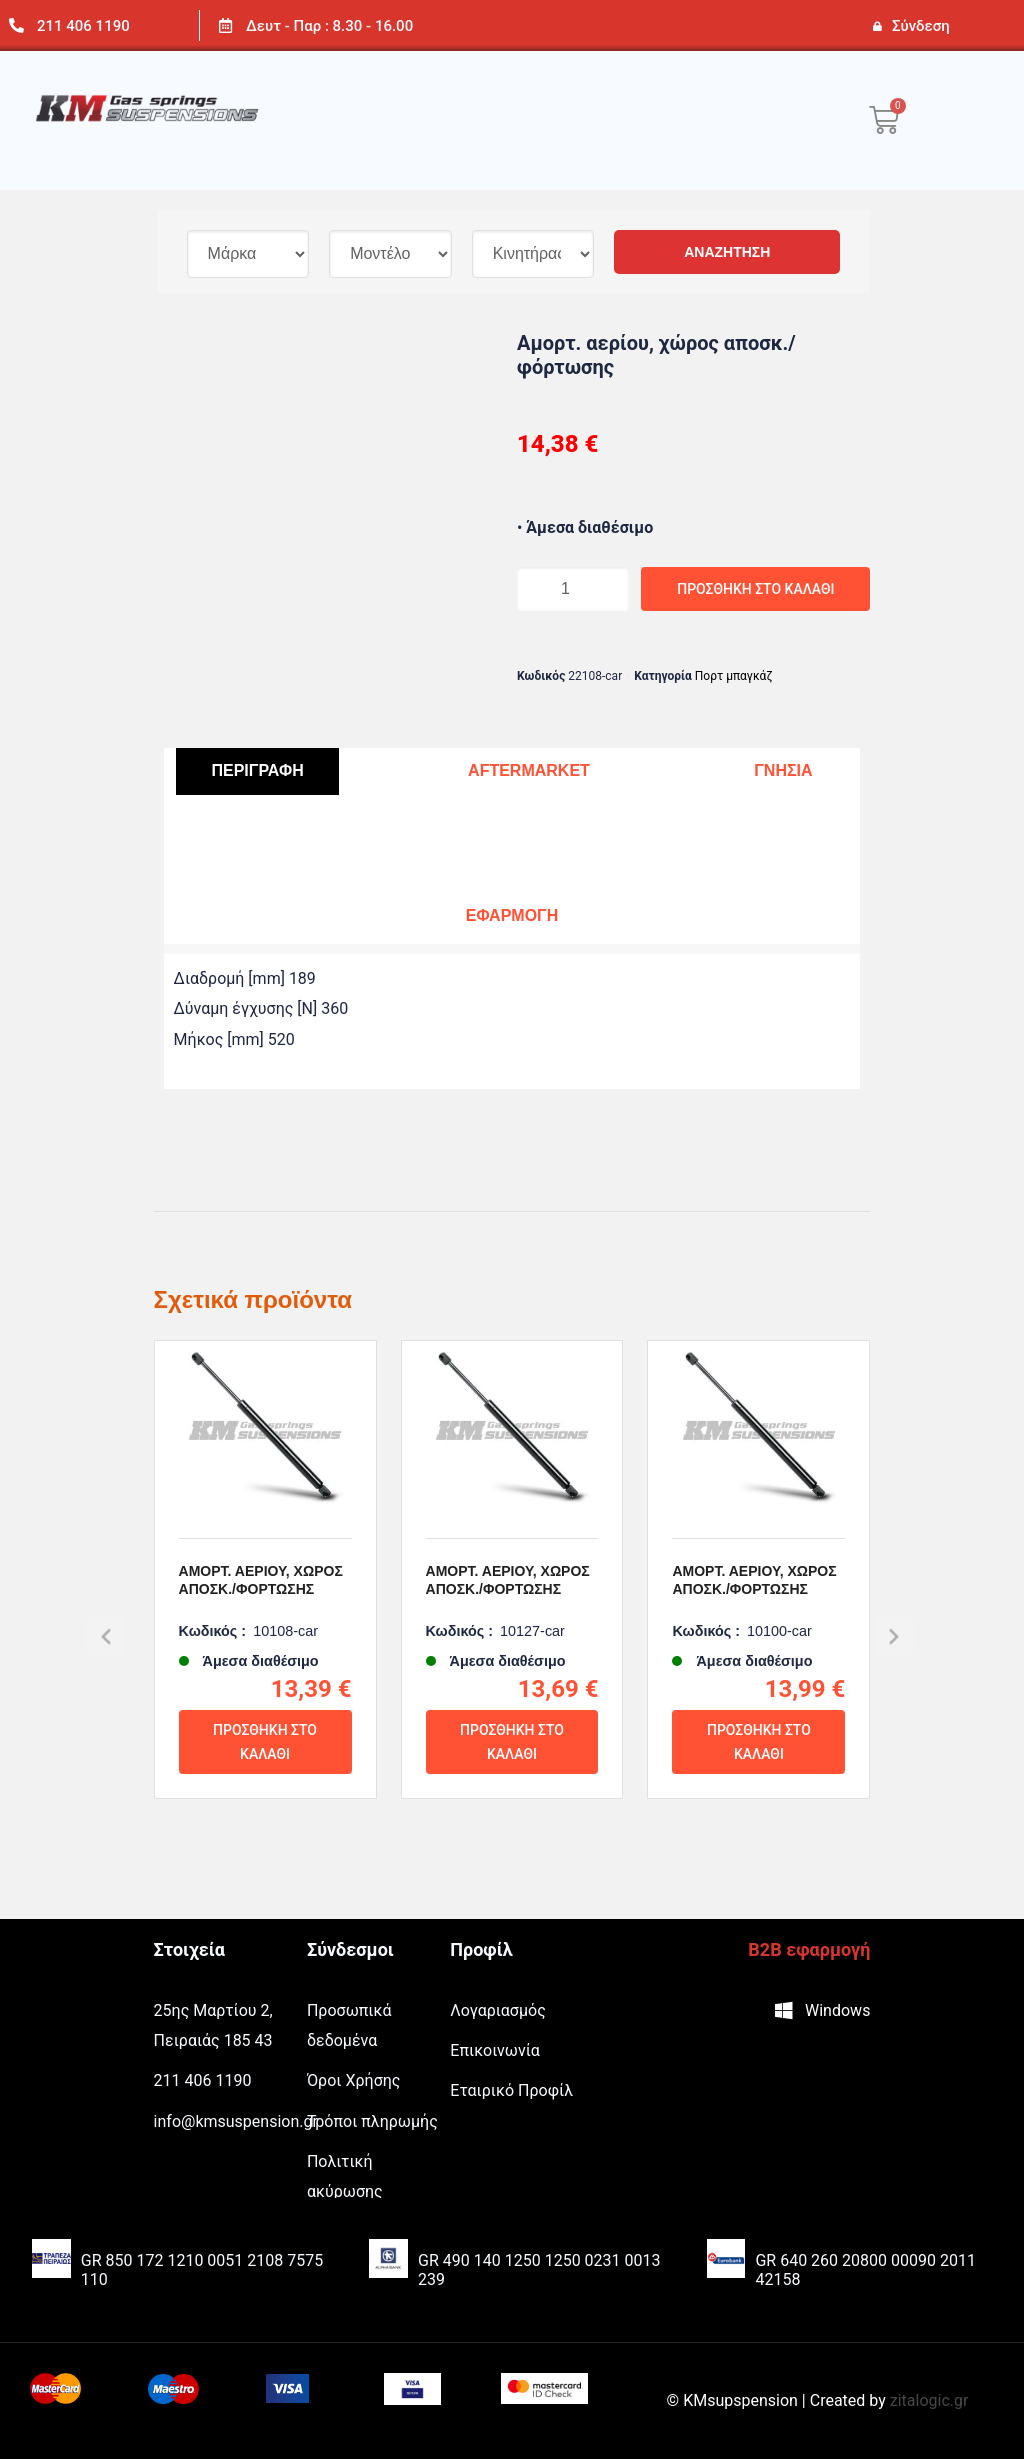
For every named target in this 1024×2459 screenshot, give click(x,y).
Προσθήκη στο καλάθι (690, 589)
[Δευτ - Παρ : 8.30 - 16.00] (225, 25)
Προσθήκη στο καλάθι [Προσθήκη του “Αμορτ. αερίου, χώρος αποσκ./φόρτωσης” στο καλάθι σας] (265, 1790)
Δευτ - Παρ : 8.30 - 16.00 (329, 26)
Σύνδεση (921, 26)
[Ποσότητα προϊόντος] (557, 589)
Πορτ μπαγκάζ (734, 676)
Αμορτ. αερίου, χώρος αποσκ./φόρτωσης (261, 1628)
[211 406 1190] (16, 25)
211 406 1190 (83, 26)
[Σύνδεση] (877, 26)
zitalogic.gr (929, 2400)
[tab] (257, 771)
